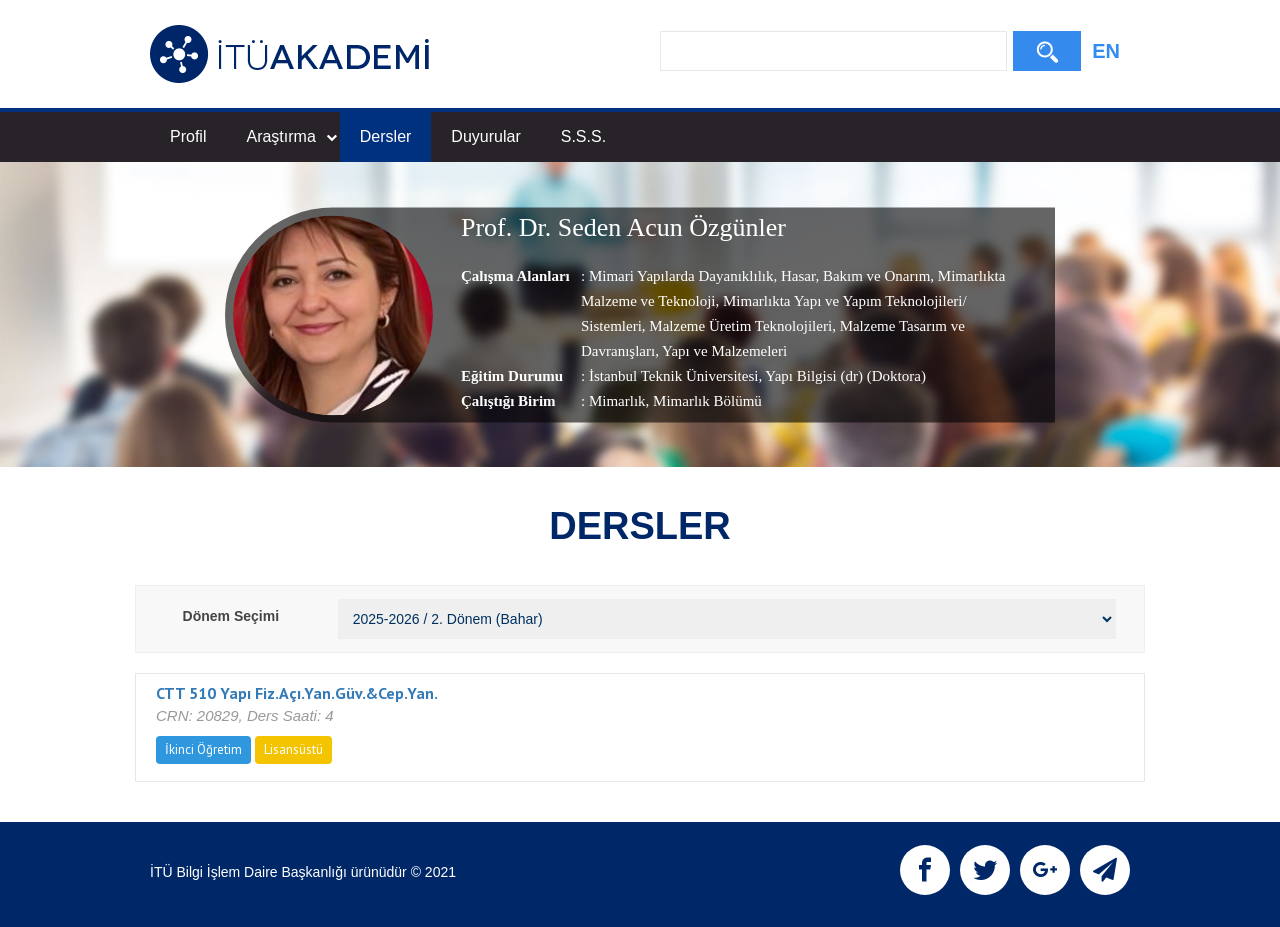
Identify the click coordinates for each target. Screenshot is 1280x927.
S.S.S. (583, 136)
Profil (188, 136)
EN (1106, 51)
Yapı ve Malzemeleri (723, 351)
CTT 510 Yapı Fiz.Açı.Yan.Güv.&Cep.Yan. (297, 693)
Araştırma (291, 136)
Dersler (386, 136)
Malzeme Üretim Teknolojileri (739, 326)
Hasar (796, 276)
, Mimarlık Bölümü (704, 401)
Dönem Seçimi (231, 616)
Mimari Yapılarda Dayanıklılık (681, 276)
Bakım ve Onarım (874, 276)
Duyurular (485, 136)
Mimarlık (617, 401)
